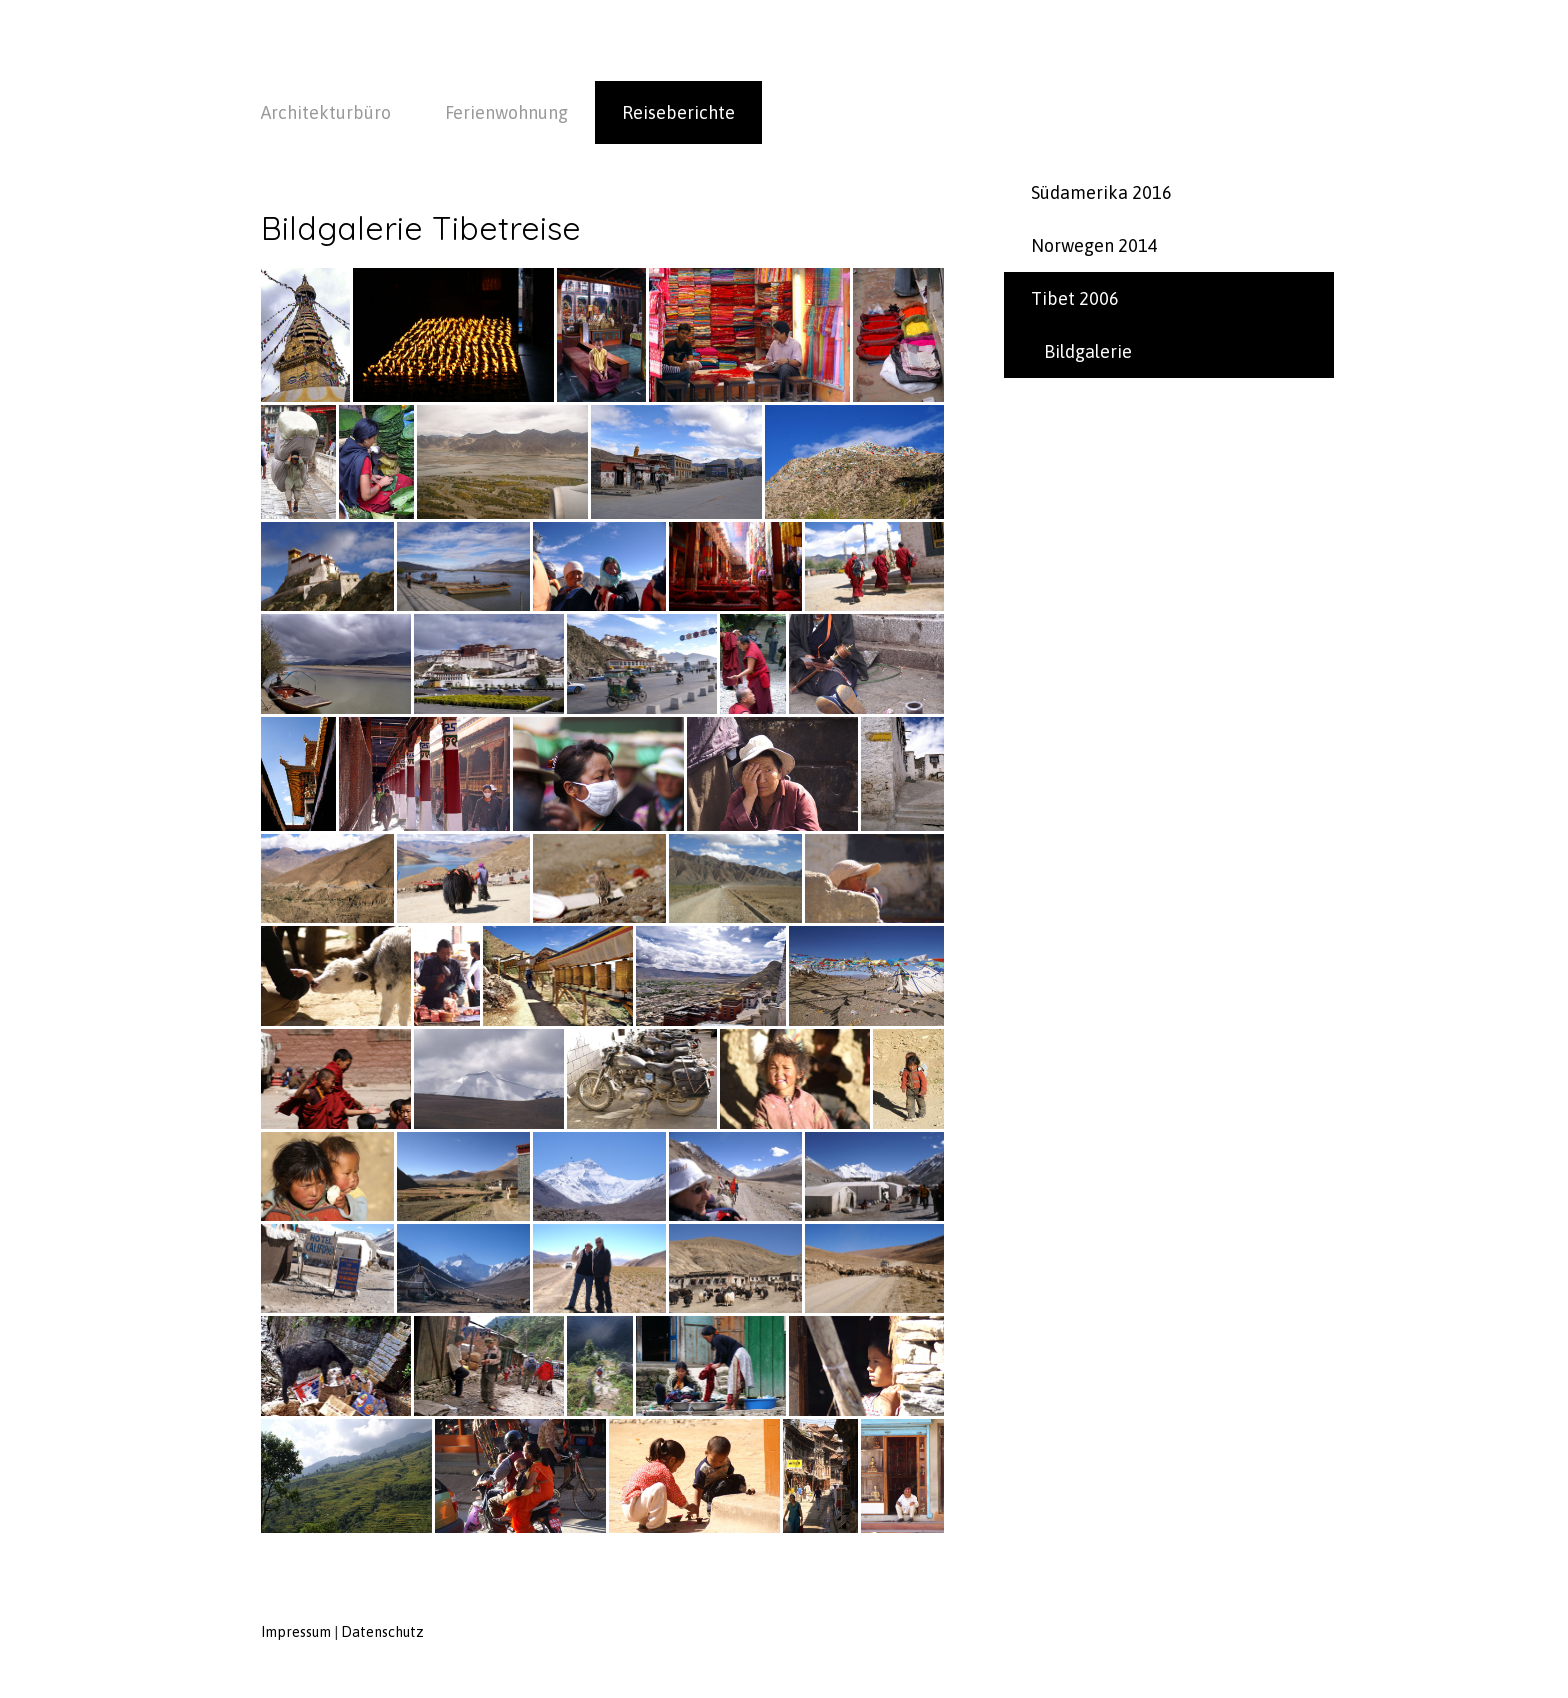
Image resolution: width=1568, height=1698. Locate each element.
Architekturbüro (326, 112)
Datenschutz (382, 1632)
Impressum (296, 1632)
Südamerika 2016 (1101, 192)
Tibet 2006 (1075, 298)
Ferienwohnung (506, 112)
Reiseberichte (678, 112)
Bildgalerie (1088, 351)
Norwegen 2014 (1094, 245)
